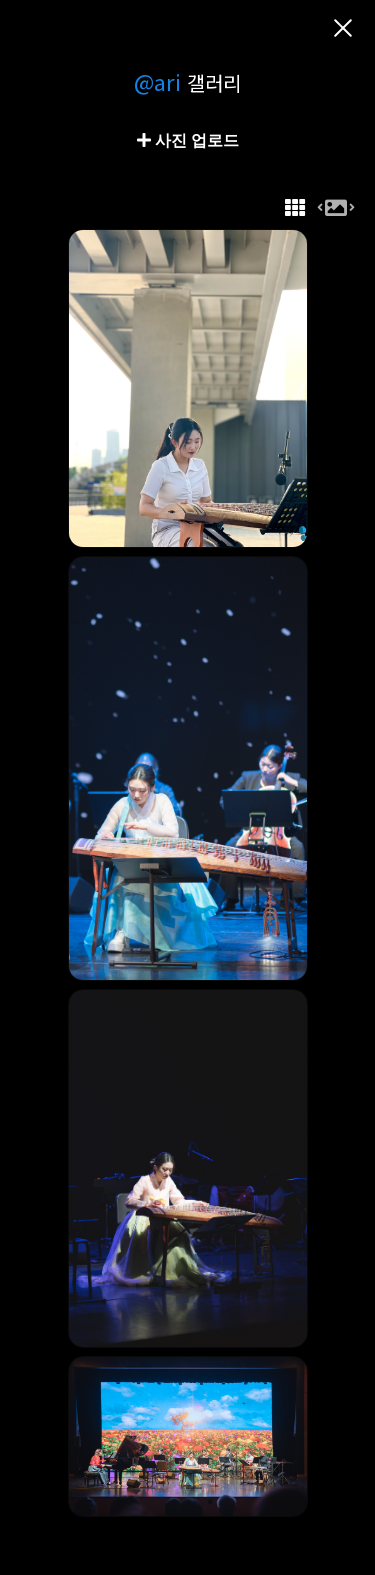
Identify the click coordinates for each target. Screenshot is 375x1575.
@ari (157, 81)
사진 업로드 (195, 140)
